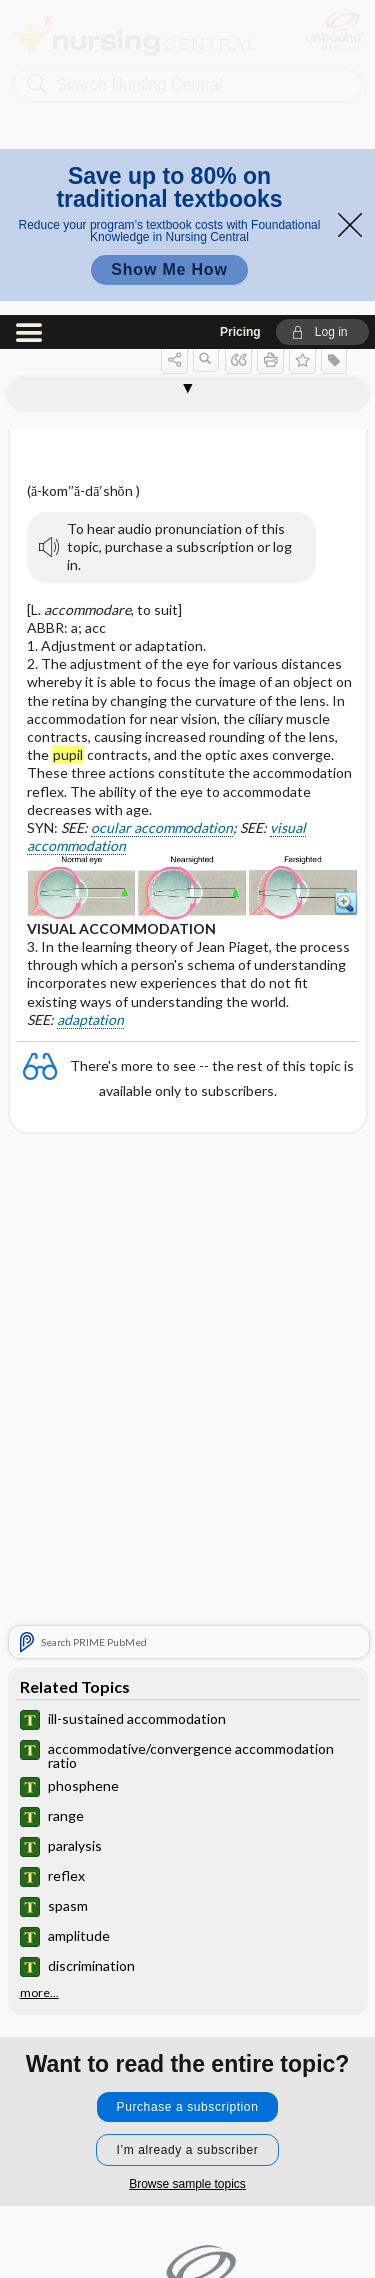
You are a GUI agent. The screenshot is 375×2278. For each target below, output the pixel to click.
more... (39, 1678)
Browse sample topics (187, 1869)
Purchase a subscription (188, 1792)
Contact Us (187, 2123)
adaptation (90, 704)
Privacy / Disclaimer (187, 2168)
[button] (322, 17)
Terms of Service (187, 2213)
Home (187, 2078)
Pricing (240, 17)
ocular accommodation (162, 512)
